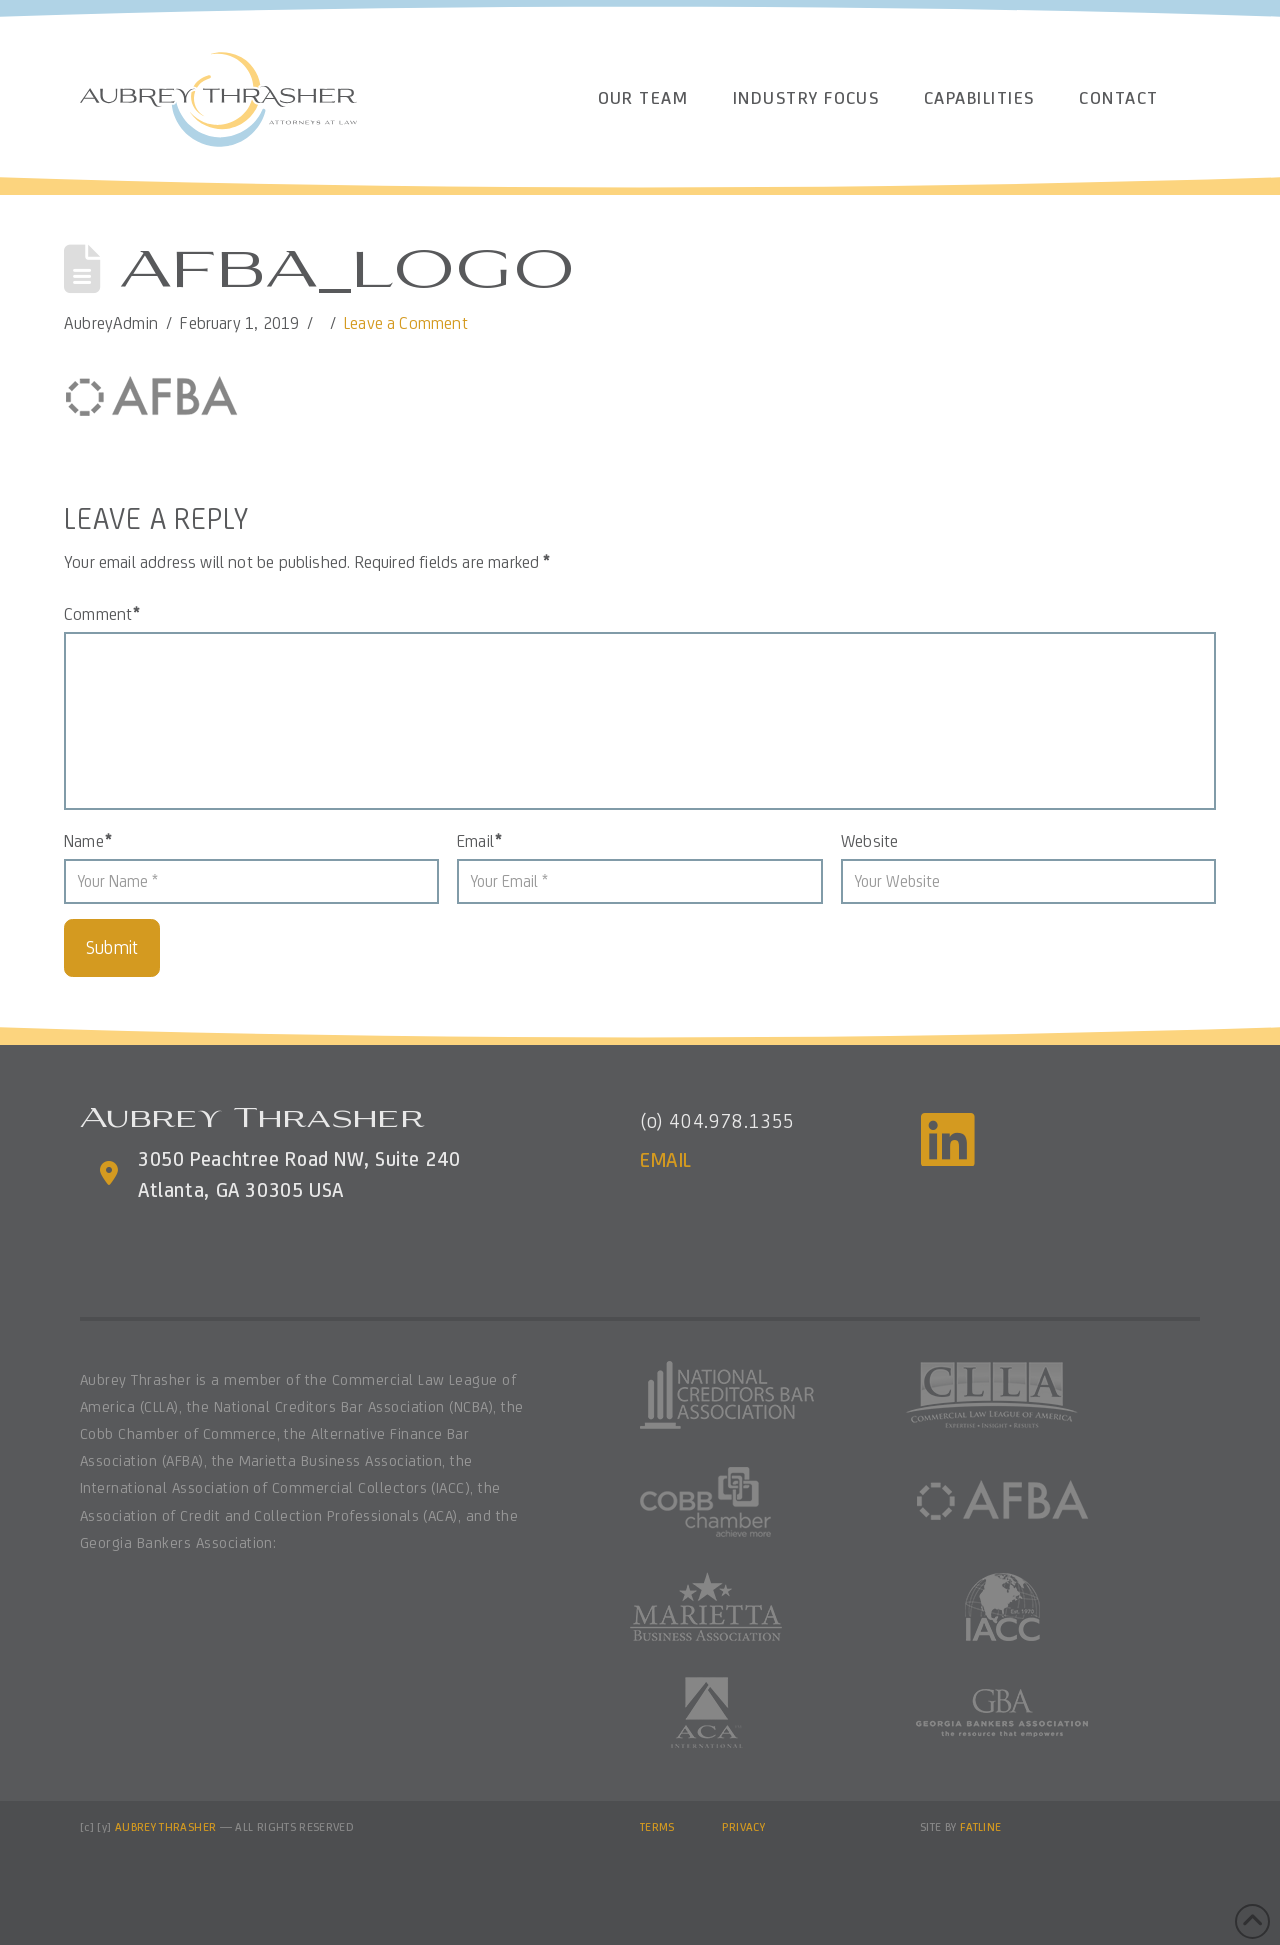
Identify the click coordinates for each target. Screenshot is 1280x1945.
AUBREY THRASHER (165, 1827)
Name (87, 841)
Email (479, 841)
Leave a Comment (406, 323)
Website (869, 841)
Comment (102, 614)
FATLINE (981, 1827)
